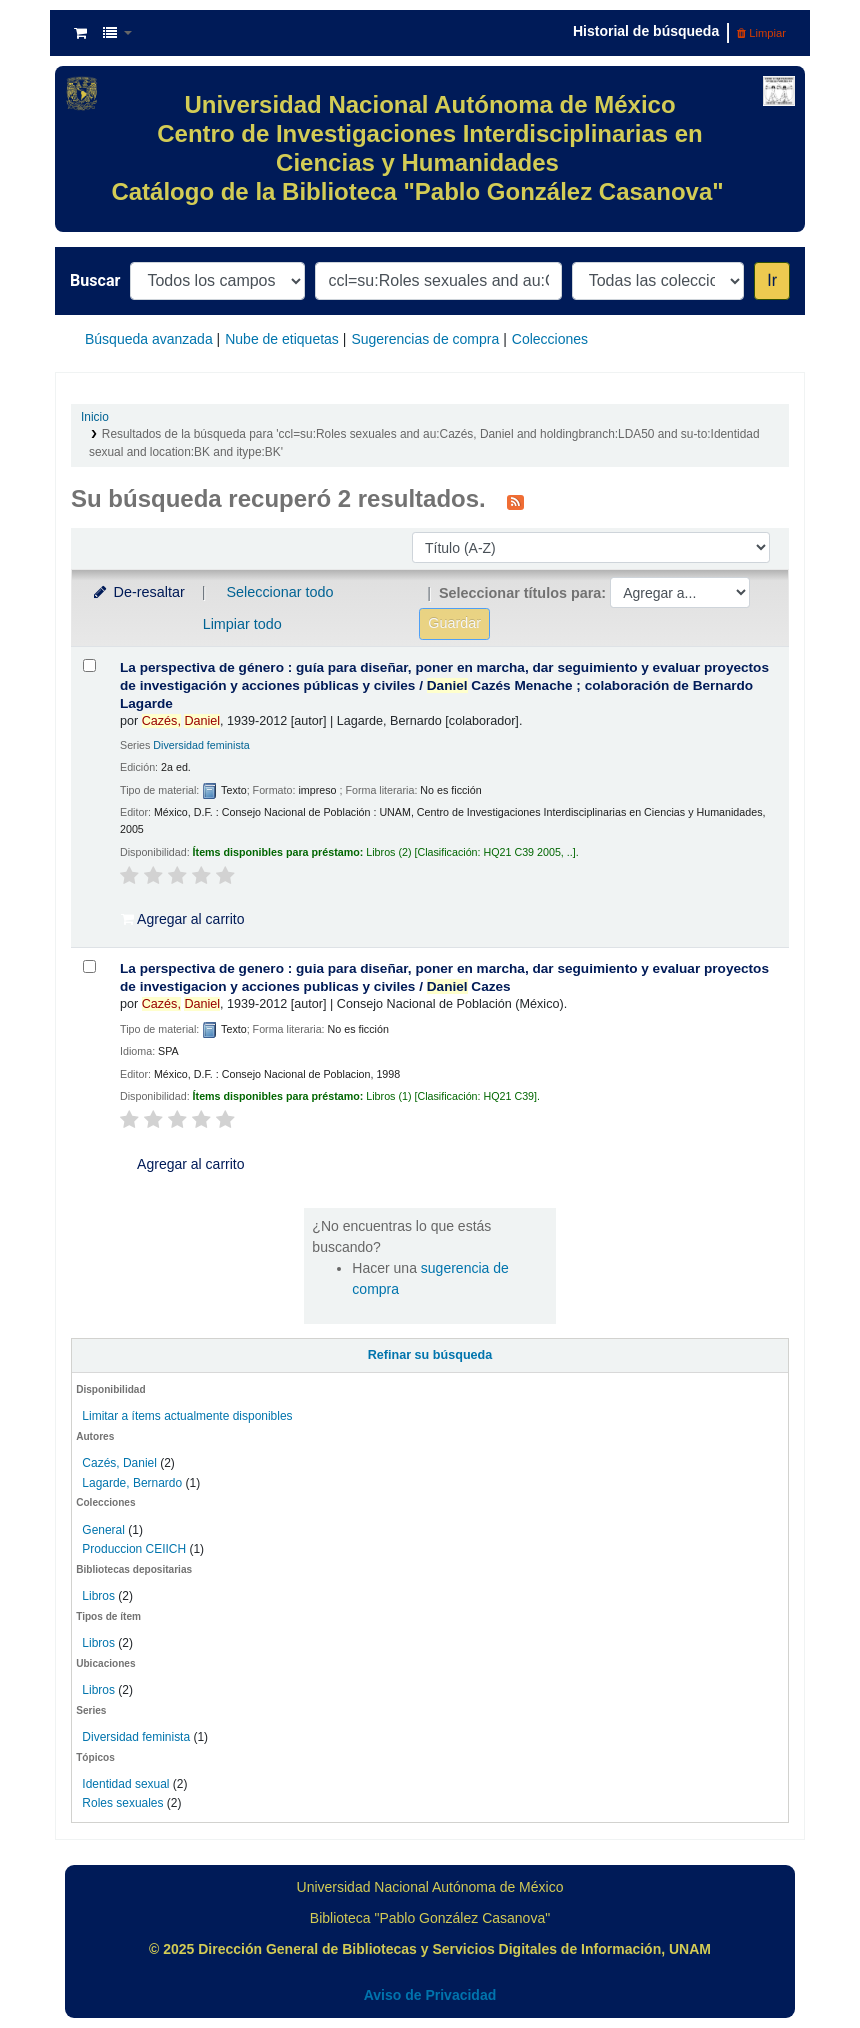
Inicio (95, 417)
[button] (80, 33)
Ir (772, 280)
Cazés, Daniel (119, 1463)
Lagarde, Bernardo (132, 1483)
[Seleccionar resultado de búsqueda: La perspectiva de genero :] (89, 966)
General (105, 1530)
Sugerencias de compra (425, 339)
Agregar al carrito (183, 919)
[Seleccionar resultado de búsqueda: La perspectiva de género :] (89, 665)
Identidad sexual (125, 1784)
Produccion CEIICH (135, 1549)
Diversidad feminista (136, 1737)
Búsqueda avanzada (149, 339)
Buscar (95, 280)
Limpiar (761, 33)
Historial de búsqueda (646, 31)
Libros (98, 1596)
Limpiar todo (242, 624)
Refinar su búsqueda (430, 1355)
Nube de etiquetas (282, 339)
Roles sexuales (122, 1803)
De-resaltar (138, 592)
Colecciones (550, 339)
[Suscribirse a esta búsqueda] (515, 501)
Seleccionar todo (279, 592)
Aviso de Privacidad (430, 1995)
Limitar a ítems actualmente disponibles (187, 1416)
